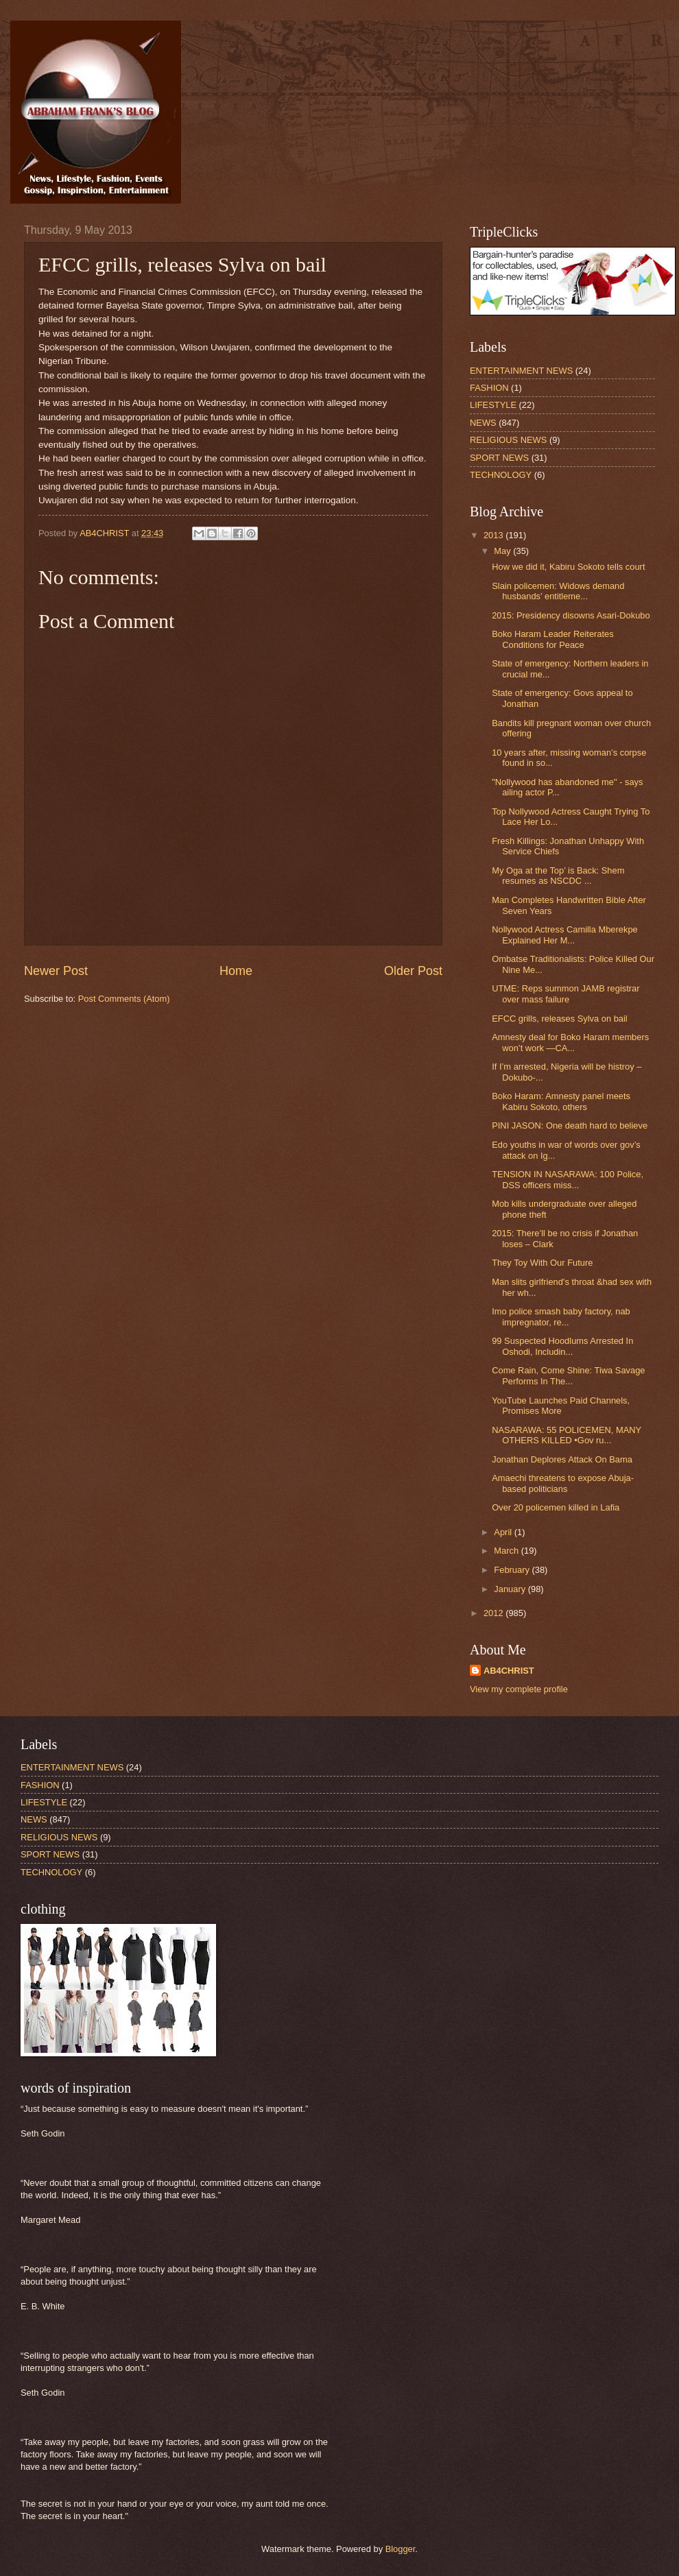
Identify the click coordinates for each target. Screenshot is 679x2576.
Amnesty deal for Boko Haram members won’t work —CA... (570, 1042)
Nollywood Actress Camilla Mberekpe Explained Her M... (565, 934)
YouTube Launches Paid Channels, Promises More (561, 1405)
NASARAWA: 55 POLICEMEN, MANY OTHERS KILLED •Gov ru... (566, 1435)
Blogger (400, 2549)
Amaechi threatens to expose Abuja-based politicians (563, 1483)
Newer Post (56, 971)
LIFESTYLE (493, 405)
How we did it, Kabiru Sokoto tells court (568, 567)
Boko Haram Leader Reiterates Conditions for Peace (552, 639)
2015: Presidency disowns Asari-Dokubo (571, 615)
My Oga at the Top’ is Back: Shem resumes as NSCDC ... (558, 875)
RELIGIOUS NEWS (508, 440)
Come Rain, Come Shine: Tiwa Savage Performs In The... (568, 1375)
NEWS (483, 423)
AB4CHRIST (509, 1670)
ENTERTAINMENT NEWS (521, 370)
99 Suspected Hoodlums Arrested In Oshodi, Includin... (562, 1346)
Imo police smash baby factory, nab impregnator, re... (561, 1316)
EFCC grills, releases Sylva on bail (560, 1018)
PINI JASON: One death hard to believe (569, 1125)
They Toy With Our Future (542, 1262)
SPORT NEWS (499, 458)
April (504, 1532)
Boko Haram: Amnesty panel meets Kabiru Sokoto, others (561, 1101)
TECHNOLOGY (501, 475)
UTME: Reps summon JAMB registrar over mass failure (565, 993)
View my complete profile (519, 1689)
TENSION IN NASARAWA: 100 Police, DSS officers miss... (567, 1179)
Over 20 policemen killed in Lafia (555, 1507)
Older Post (413, 971)
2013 (494, 535)
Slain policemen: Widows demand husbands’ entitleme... (558, 591)
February (513, 1570)
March (507, 1550)
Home (235, 971)
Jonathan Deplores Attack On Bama (562, 1459)
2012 (494, 1613)
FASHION (489, 388)
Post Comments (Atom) (124, 999)
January (510, 1589)
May (503, 551)
